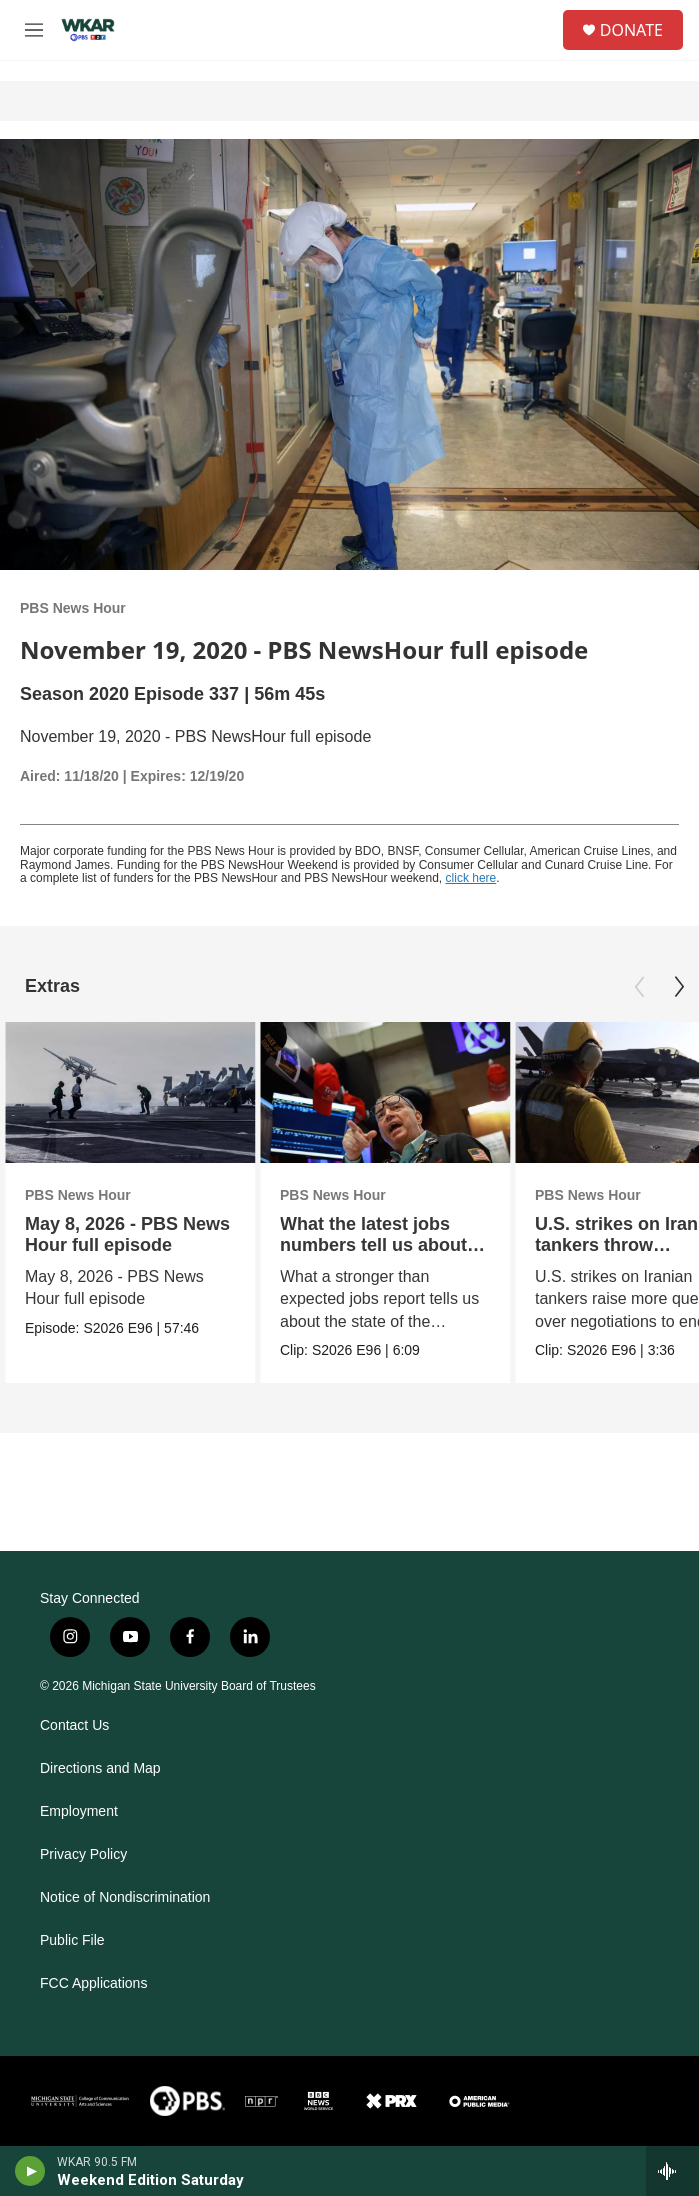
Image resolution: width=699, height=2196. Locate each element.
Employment (79, 1811)
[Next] (679, 987)
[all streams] (672, 2171)
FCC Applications (93, 1983)
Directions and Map (100, 1768)
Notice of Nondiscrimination (125, 1897)
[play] (30, 2171)
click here (471, 878)
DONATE (631, 30)
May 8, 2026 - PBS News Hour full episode (127, 1234)
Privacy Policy (83, 1854)
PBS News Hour (73, 608)
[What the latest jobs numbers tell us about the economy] (385, 1092)
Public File (72, 1940)
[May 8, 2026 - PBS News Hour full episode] (130, 1092)
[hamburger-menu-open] (33, 30)
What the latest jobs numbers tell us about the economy (373, 1245)
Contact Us (74, 1725)
